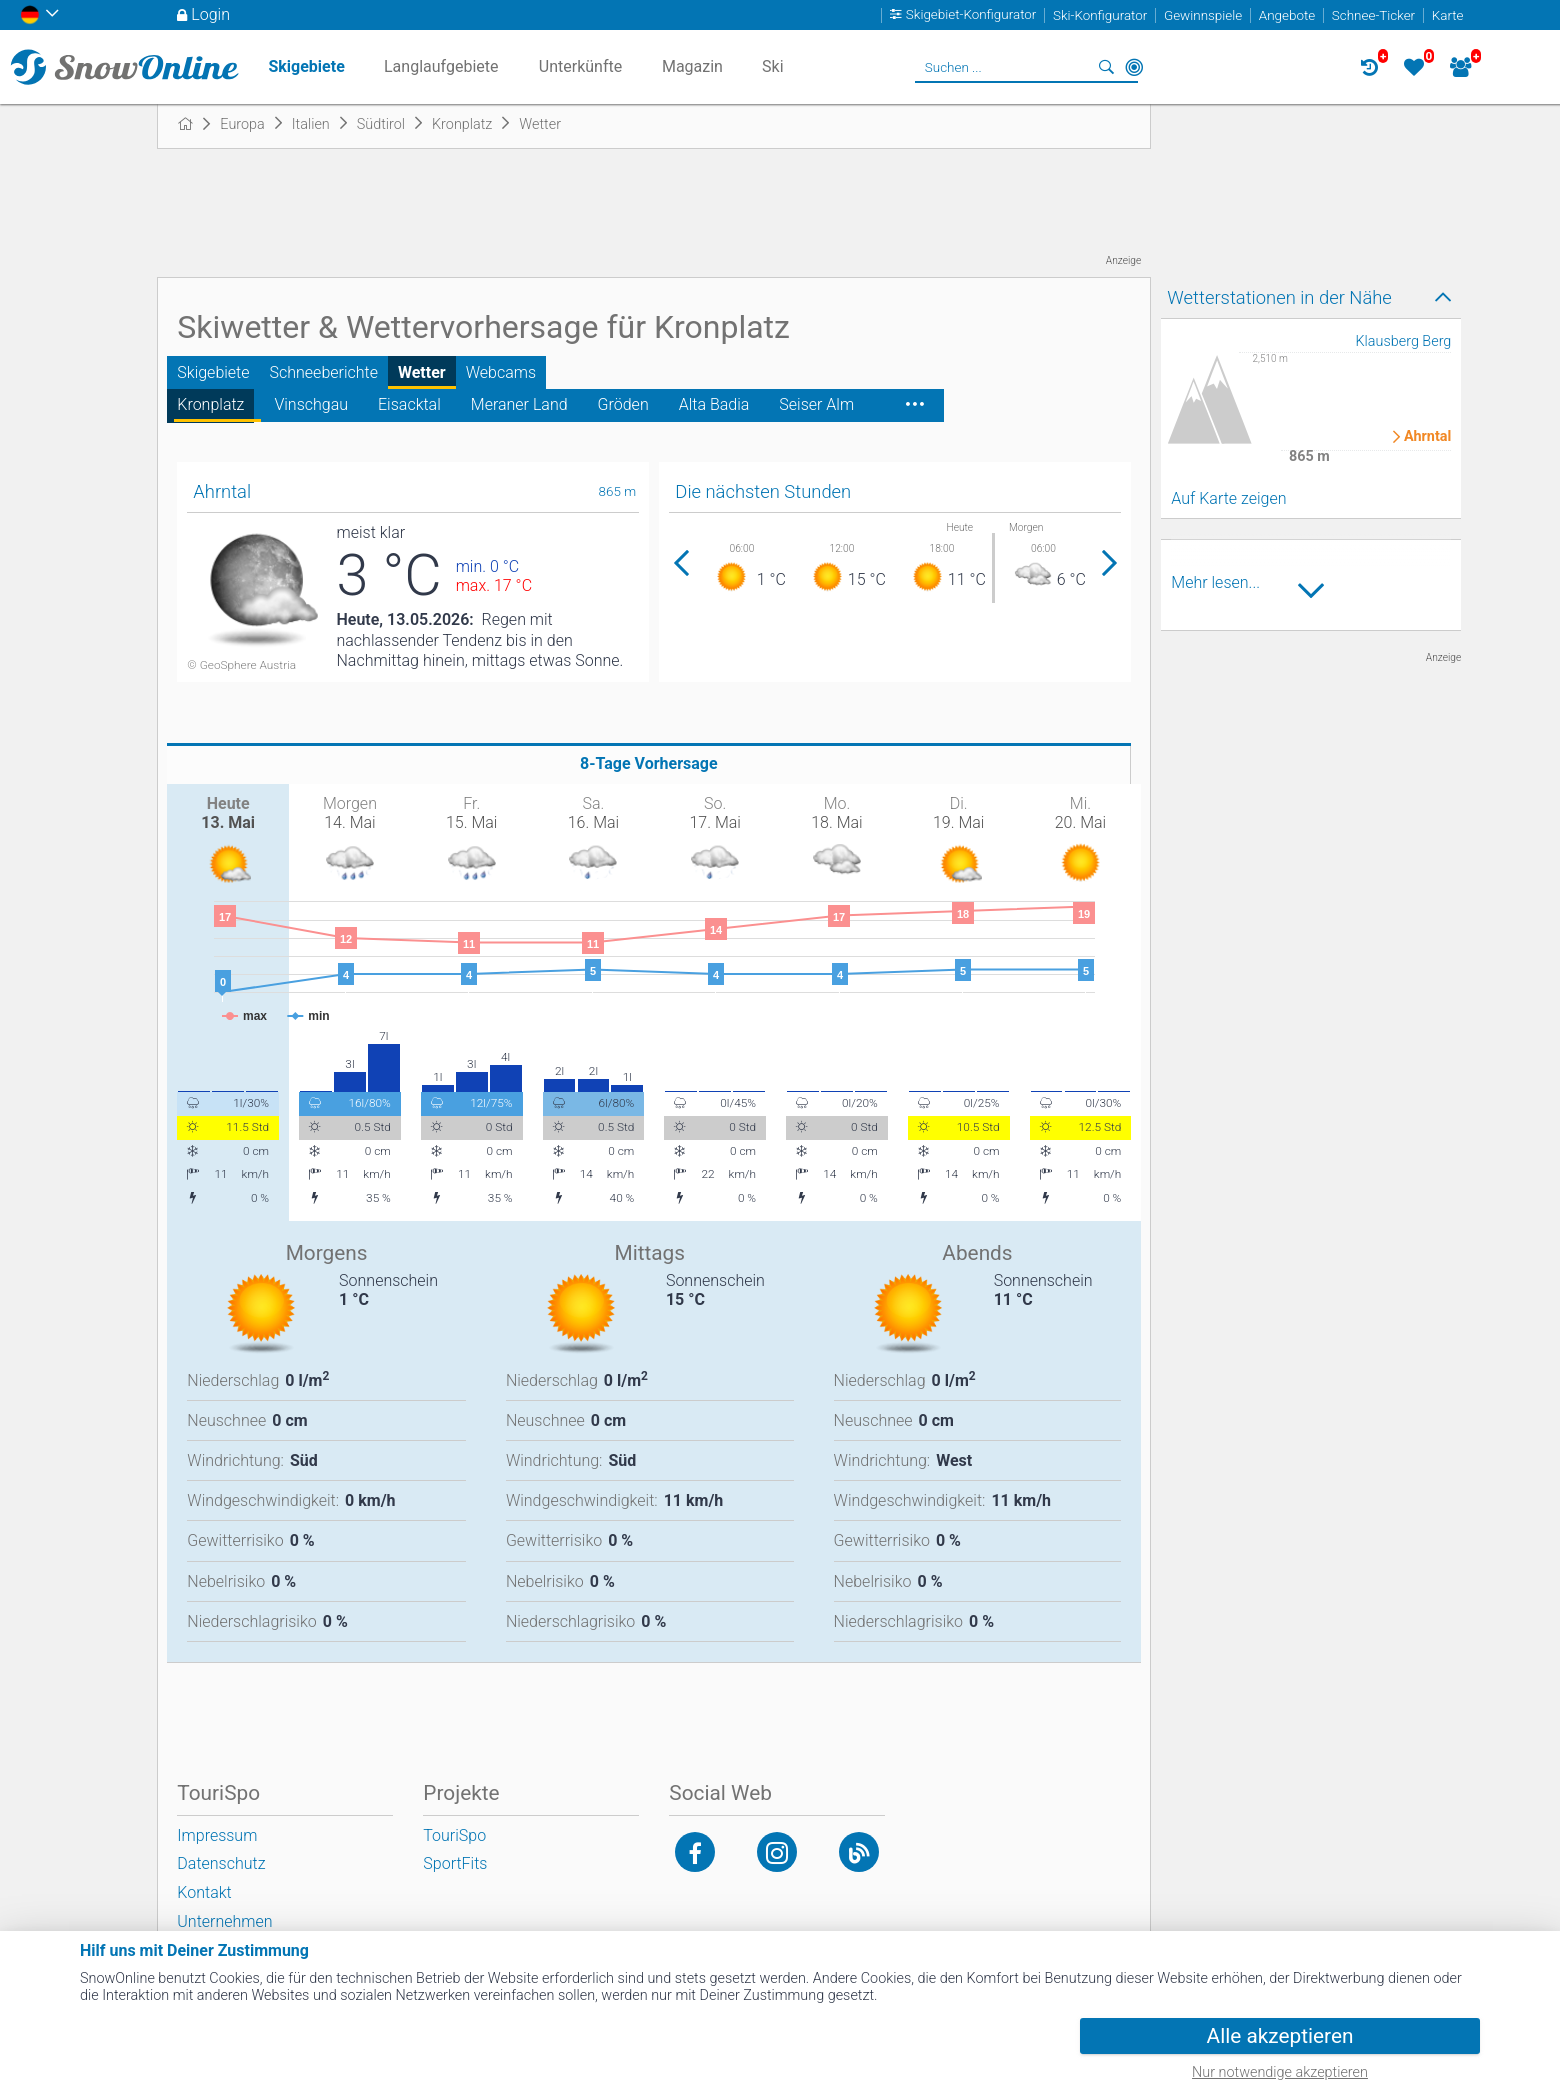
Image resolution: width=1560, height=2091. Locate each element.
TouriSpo (454, 1835)
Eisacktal (409, 404)
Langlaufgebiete (441, 66)
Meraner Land (519, 404)
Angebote (1287, 15)
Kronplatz (210, 404)
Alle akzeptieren (1280, 2036)
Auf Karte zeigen (1228, 498)
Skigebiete (213, 372)
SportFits (455, 1863)
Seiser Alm (816, 404)
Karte (1448, 15)
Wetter (422, 372)
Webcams (501, 372)
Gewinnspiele (1203, 15)
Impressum (217, 1835)
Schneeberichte (324, 372)
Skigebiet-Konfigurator (971, 15)
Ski (773, 66)
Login (210, 14)
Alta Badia (714, 404)
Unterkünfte (580, 66)
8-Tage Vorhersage (649, 763)
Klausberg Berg (1404, 341)
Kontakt (204, 1892)
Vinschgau (311, 404)
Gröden (623, 404)
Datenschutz (221, 1863)
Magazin (692, 66)
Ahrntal (1427, 437)
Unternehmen (224, 1921)
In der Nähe (1134, 67)
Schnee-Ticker (1373, 15)
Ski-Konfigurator (1100, 15)
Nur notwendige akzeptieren (1280, 2072)
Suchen (1106, 67)
